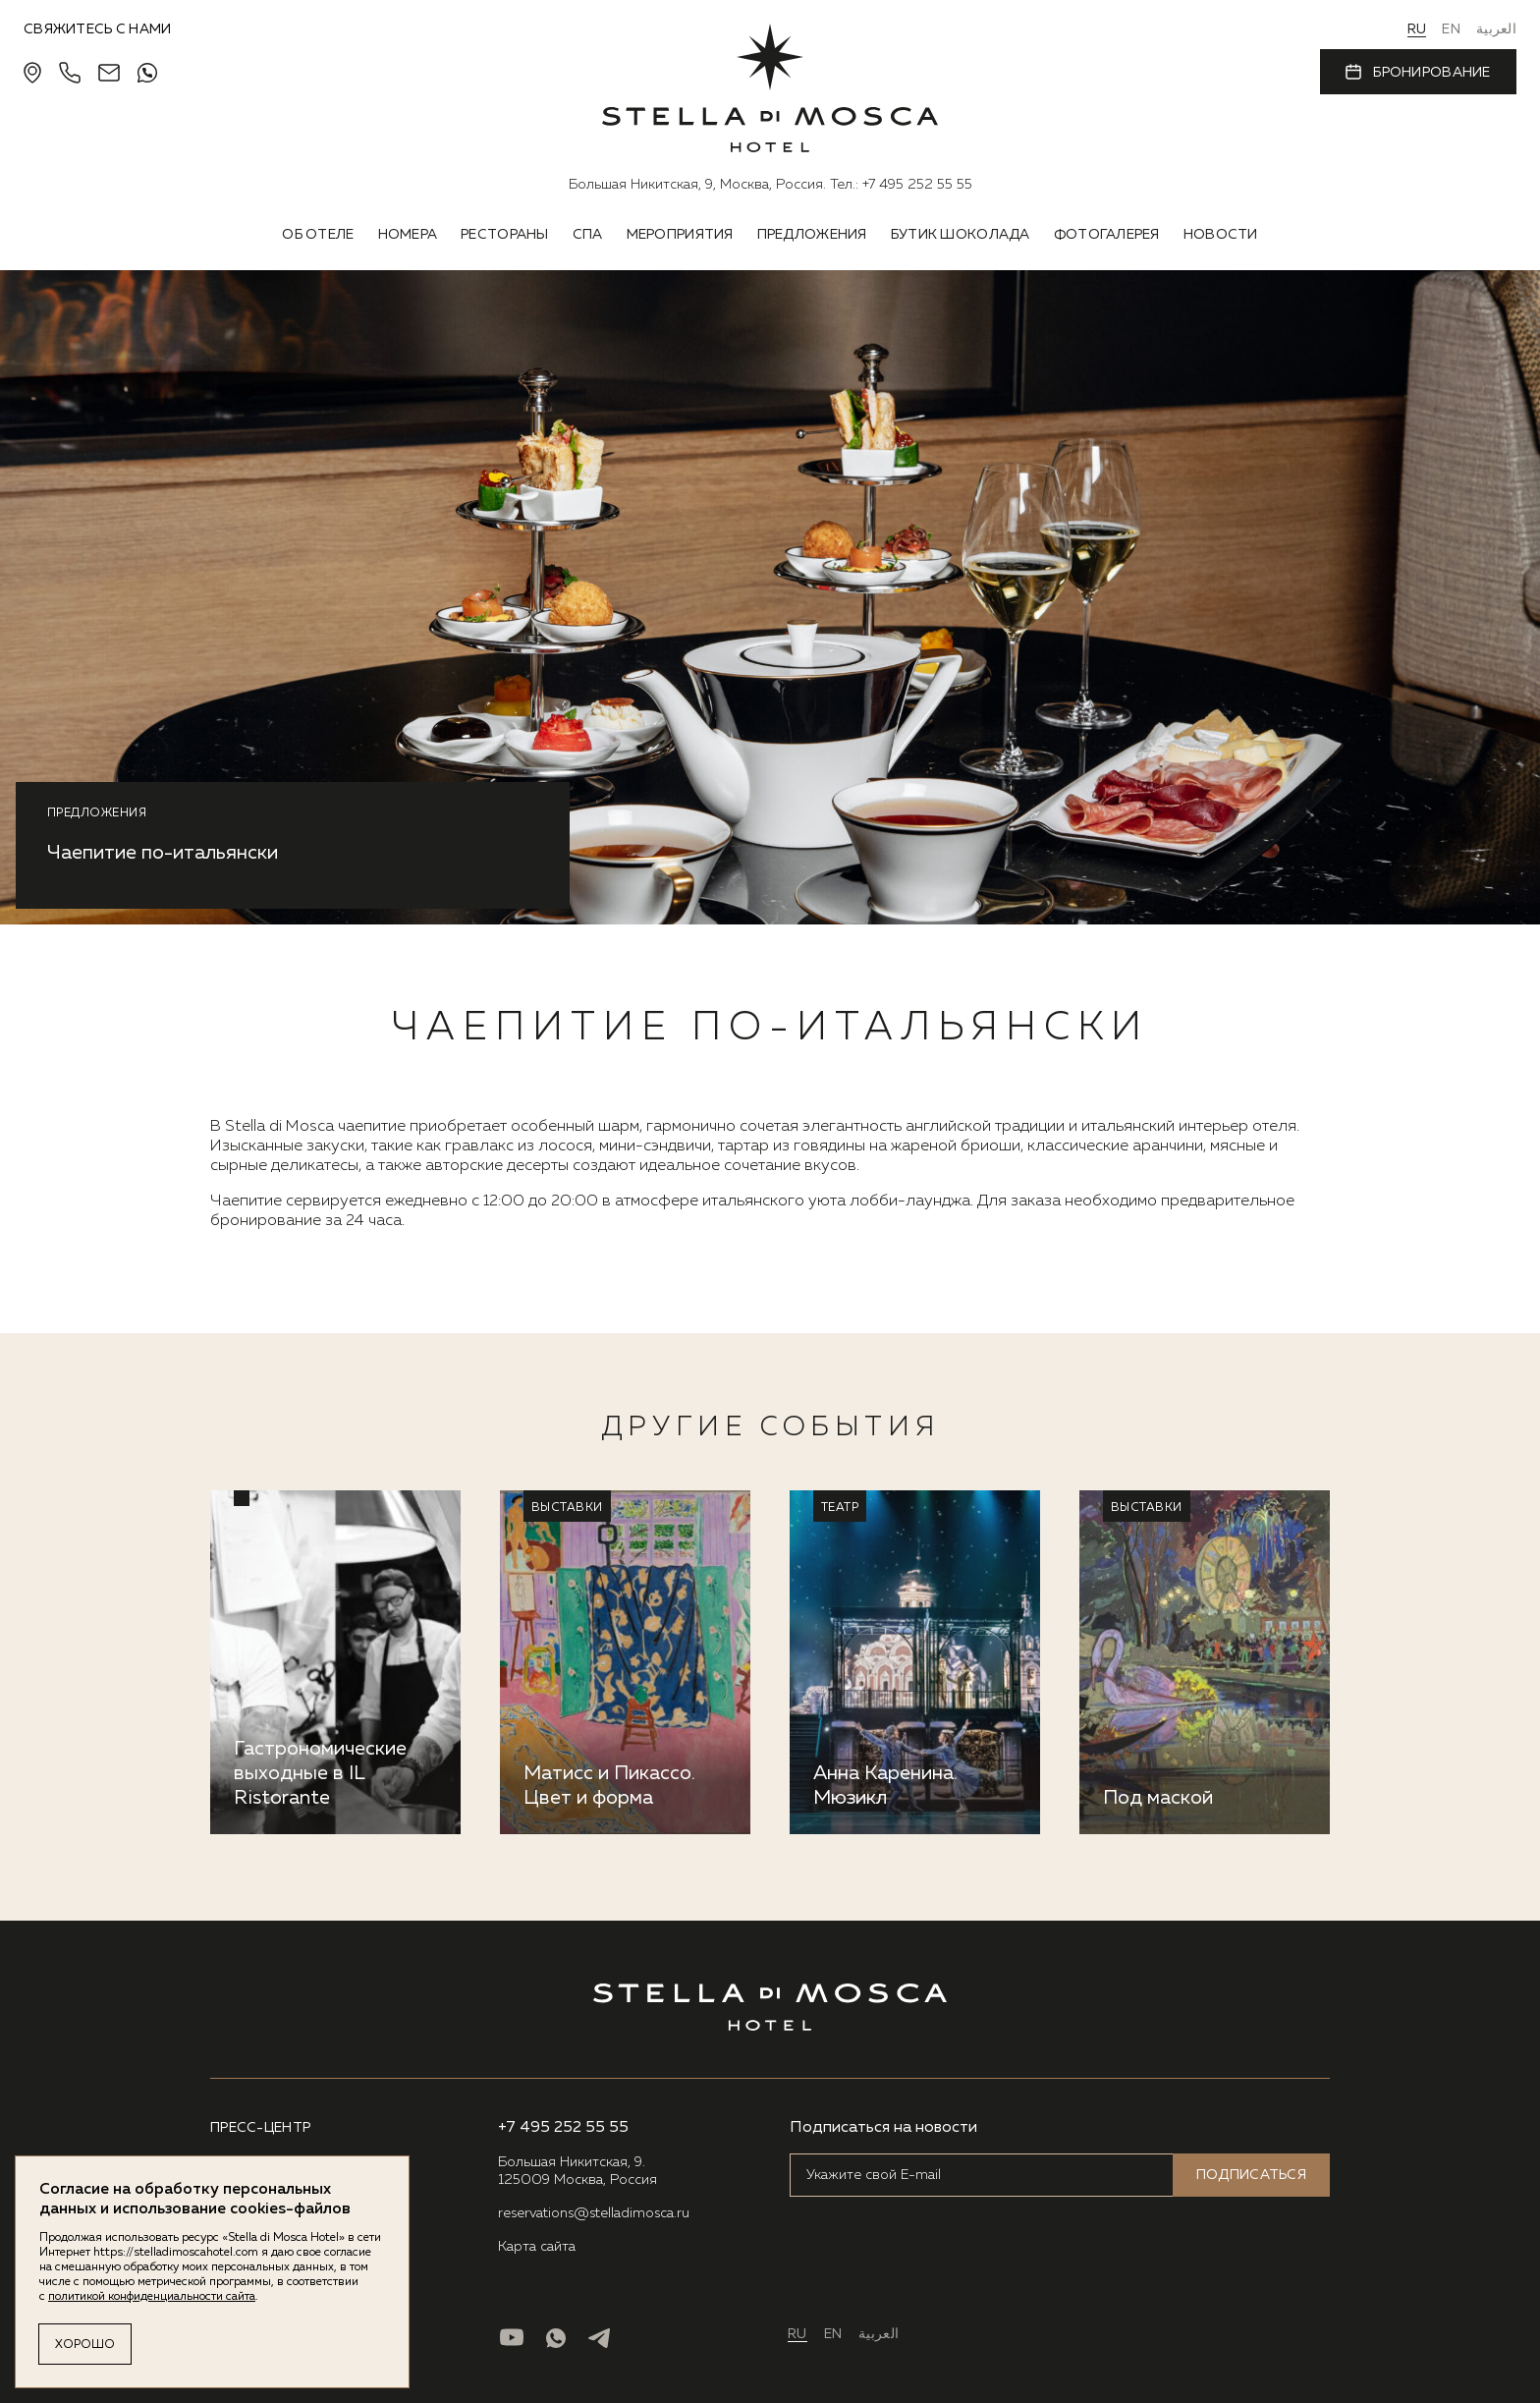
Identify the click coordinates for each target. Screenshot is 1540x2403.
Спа (588, 235)
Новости (1220, 235)
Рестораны (505, 235)
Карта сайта (537, 2247)
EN (1451, 29)
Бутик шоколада (960, 235)
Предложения (812, 235)
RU (1417, 29)
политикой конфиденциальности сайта (151, 2297)
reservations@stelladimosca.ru (593, 2213)
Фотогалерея (1107, 235)
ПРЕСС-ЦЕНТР (260, 2128)
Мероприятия (680, 235)
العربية (1496, 29)
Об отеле (318, 235)
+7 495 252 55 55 (917, 185)
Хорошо (85, 2345)
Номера (408, 235)
